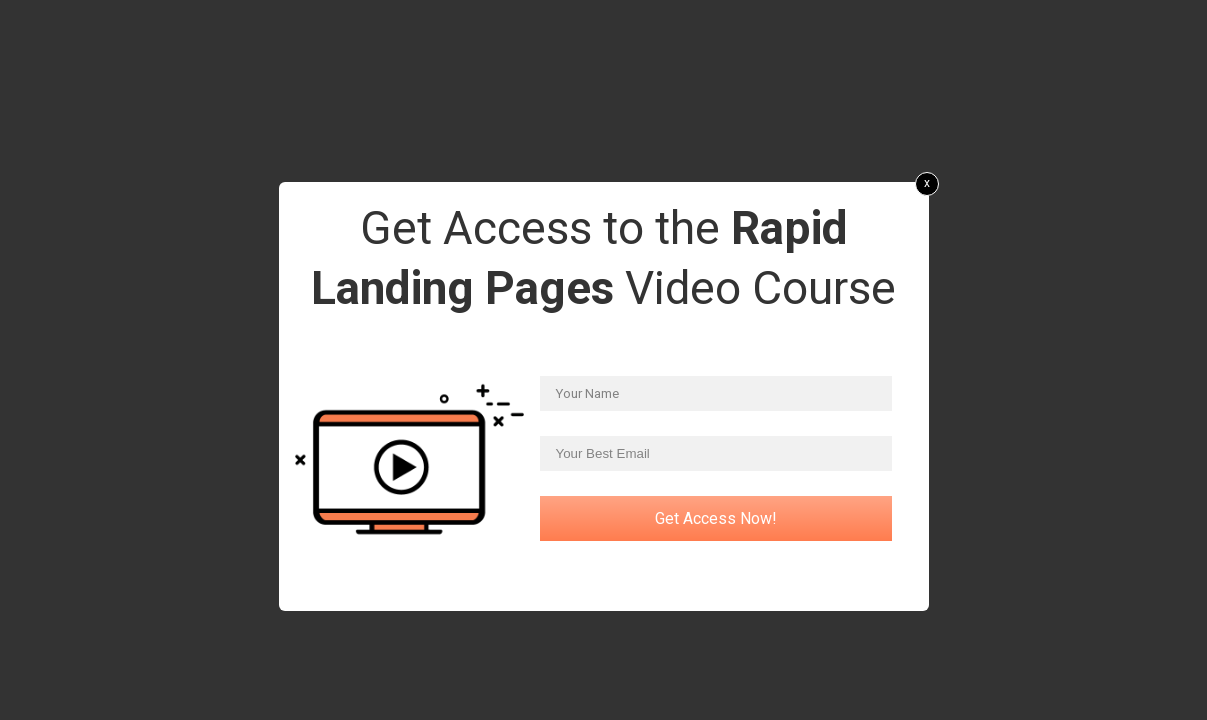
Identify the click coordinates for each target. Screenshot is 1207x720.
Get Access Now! (716, 518)
